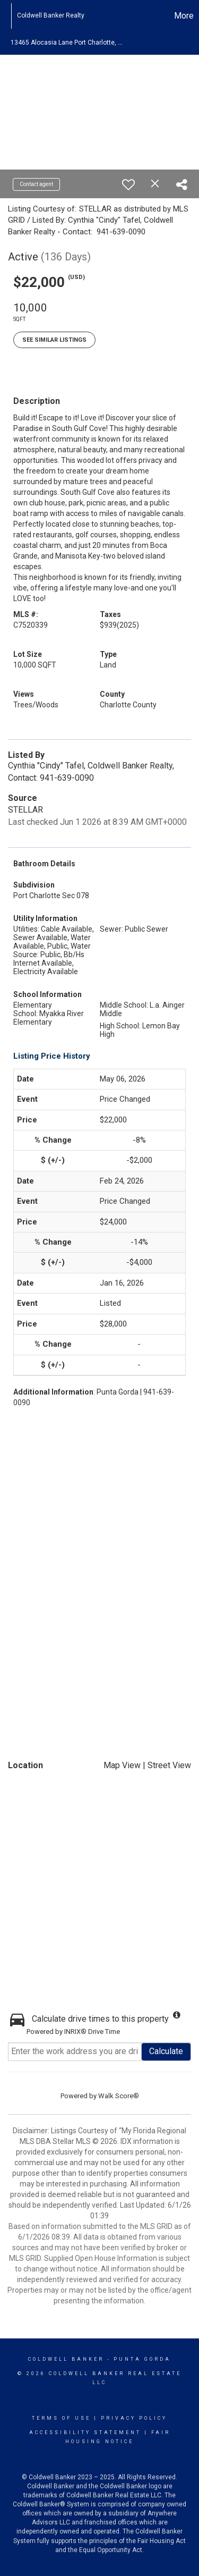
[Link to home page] (5, 16)
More (184, 16)
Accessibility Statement (85, 2432)
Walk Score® (118, 2096)
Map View (122, 1765)
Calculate (166, 2051)
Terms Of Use (61, 2418)
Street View (169, 1765)
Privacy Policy (134, 2418)
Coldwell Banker (66, 2359)
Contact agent (36, 184)
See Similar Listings (54, 339)
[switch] (128, 184)
